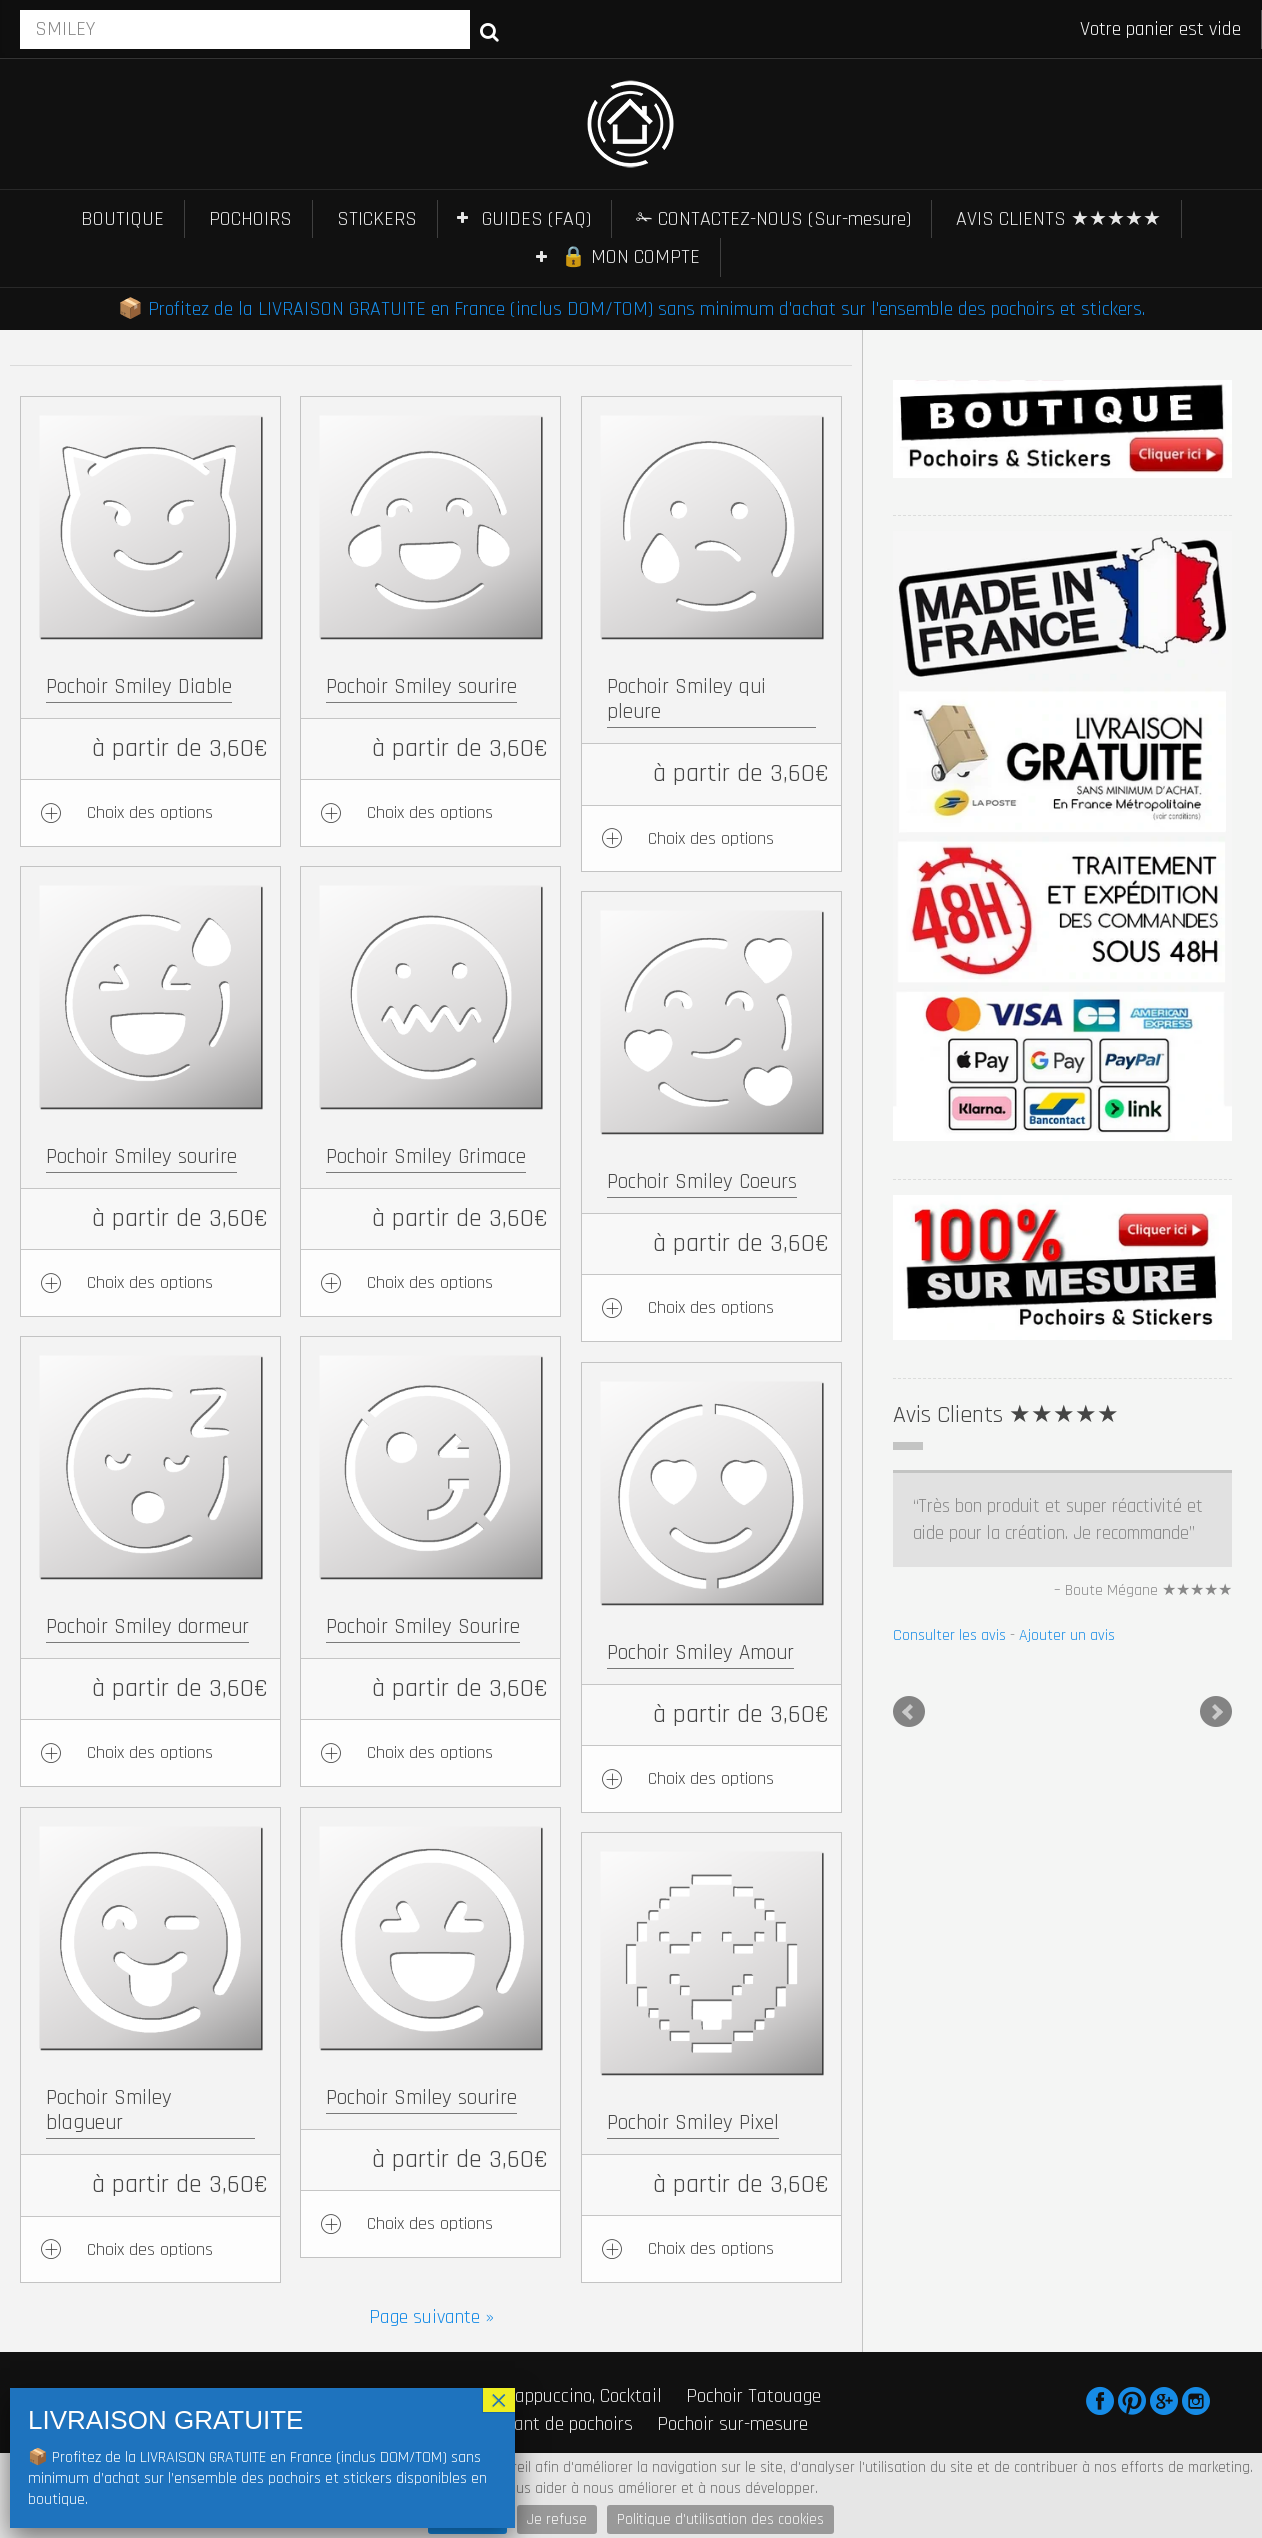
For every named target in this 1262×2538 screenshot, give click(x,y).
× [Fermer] (499, 2400)
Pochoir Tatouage (753, 2396)
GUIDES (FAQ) (536, 219)
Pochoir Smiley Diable (139, 686)
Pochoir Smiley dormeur (147, 1626)
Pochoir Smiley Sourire (423, 1626)
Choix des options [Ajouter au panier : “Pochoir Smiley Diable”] (150, 812)
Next (1216, 1712)
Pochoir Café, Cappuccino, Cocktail (531, 2396)
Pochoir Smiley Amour (700, 1652)
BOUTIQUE (122, 219)
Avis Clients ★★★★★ (1006, 1415)
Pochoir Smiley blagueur (109, 2110)
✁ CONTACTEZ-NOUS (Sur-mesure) (773, 219)
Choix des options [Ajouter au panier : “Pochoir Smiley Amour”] (711, 1778)
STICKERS (377, 219)
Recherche (489, 31)
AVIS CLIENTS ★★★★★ (1058, 219)
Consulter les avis (949, 1635)
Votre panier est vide (1160, 29)
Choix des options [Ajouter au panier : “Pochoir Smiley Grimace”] (430, 1282)
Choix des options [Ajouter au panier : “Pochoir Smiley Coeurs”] (711, 1307)
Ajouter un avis (1067, 1635)
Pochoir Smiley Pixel (693, 2122)
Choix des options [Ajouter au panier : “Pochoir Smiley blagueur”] (150, 2249)
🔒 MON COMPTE (630, 257)
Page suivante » (431, 2317)
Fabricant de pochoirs (550, 2424)
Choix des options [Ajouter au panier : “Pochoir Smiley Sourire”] (430, 1752)
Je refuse (557, 2519)
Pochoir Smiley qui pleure (686, 699)
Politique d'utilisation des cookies (720, 2519)
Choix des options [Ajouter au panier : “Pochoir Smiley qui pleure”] (711, 838)
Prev (909, 1712)
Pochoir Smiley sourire (421, 686)
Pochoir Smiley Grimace (426, 1156)
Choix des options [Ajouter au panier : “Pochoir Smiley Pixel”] (711, 2248)
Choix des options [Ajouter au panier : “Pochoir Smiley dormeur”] (150, 1752)
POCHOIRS (250, 219)
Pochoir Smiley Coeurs (702, 1181)
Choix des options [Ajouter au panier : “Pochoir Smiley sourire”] (430, 812)
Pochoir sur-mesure (732, 2424)
